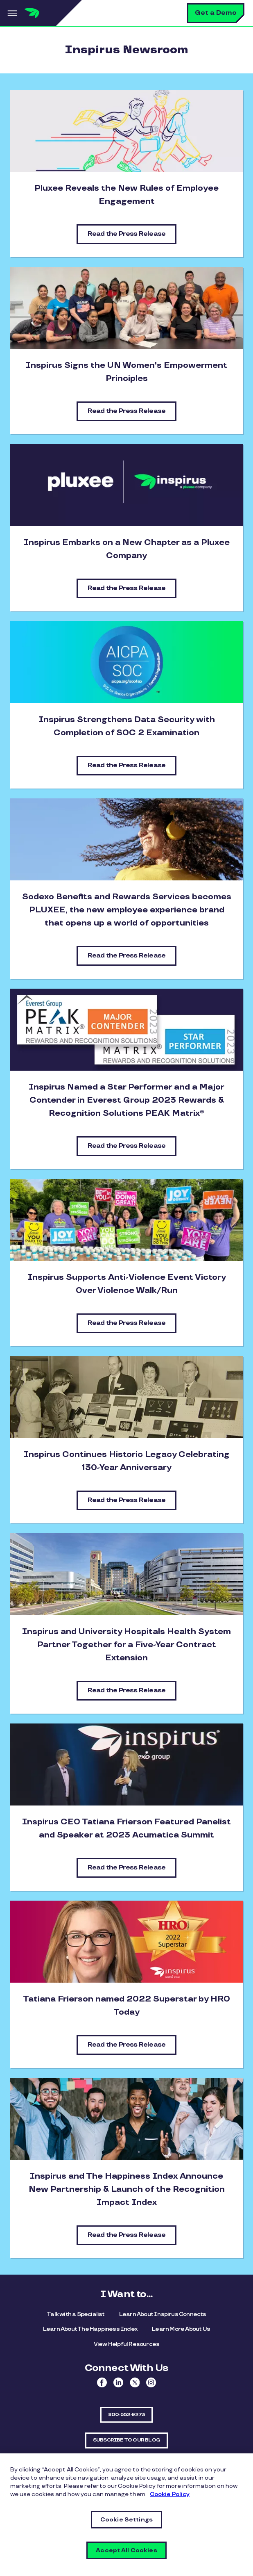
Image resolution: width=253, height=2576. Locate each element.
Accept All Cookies (126, 2550)
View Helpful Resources (126, 2344)
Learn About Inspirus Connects (162, 2314)
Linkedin (118, 2382)
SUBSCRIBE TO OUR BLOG (126, 2440)
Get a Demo (216, 13)
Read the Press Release (126, 234)
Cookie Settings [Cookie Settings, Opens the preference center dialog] (126, 2519)
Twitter (135, 2382)
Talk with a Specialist (75, 2314)
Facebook (102, 2382)
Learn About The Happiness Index (90, 2328)
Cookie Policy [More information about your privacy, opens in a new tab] (170, 2494)
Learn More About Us (181, 2328)
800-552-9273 (126, 2415)
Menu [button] (12, 13)
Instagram (151, 2382)
